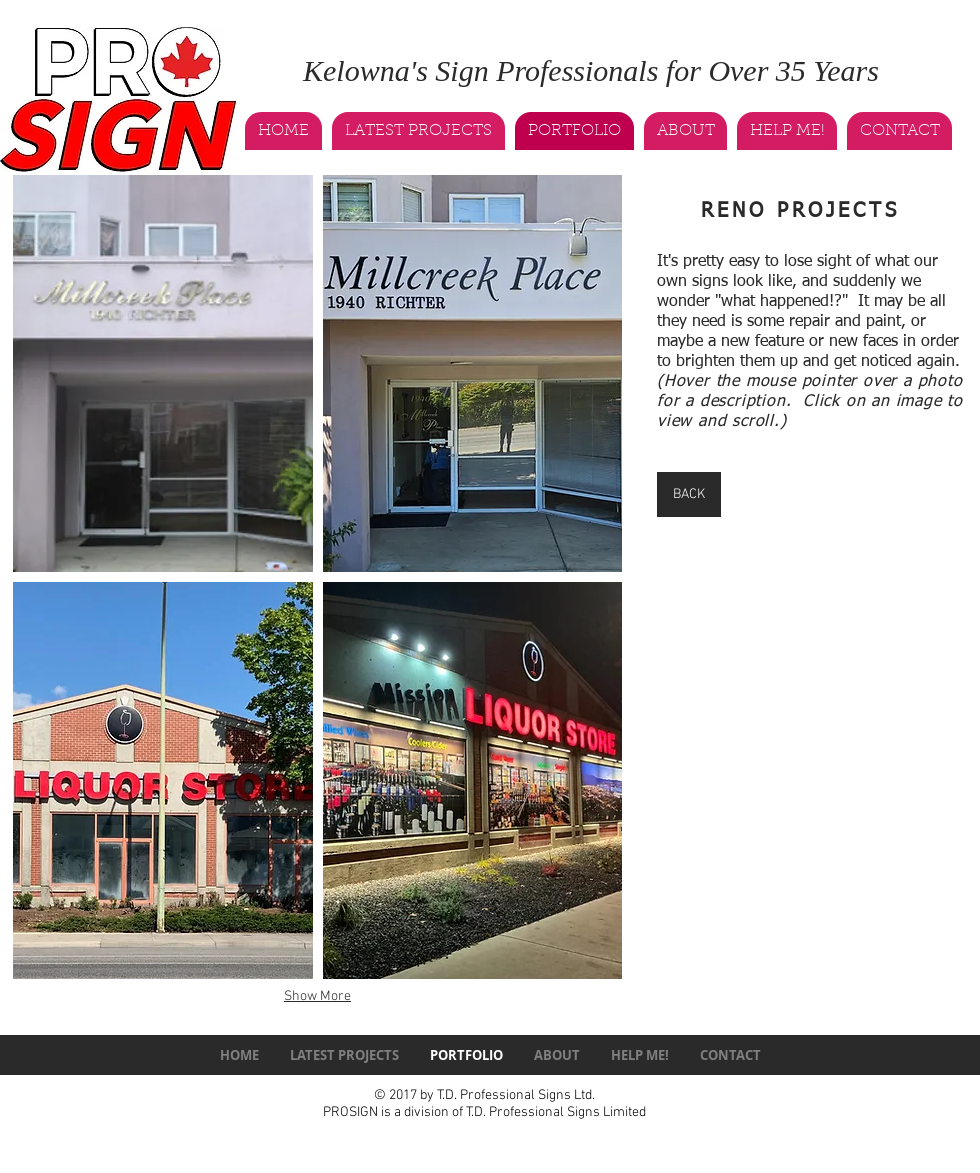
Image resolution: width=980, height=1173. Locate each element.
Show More (317, 996)
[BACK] (689, 494)
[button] (163, 373)
